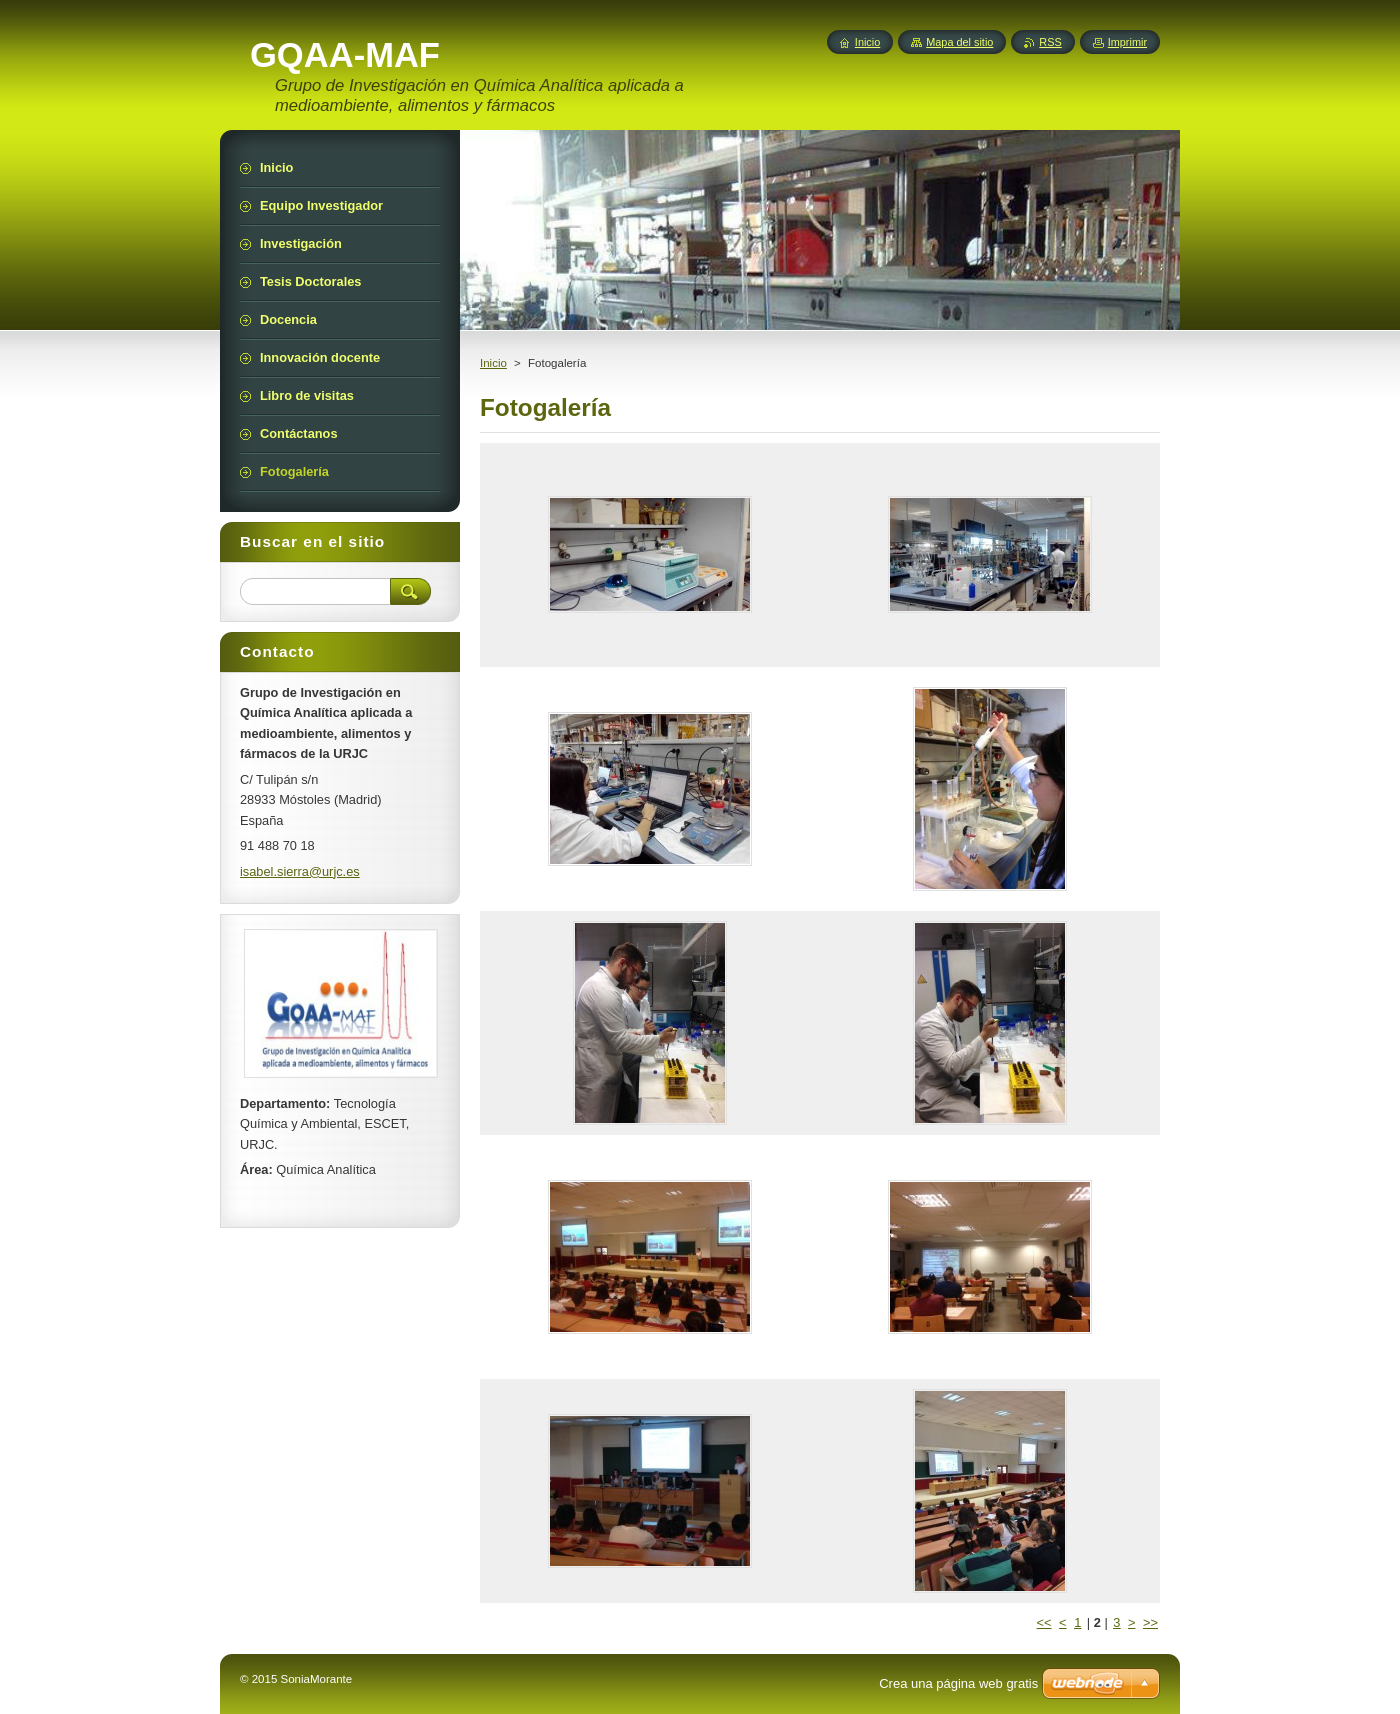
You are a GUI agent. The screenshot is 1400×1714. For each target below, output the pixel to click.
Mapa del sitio (959, 42)
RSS (1050, 42)
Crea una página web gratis (958, 1683)
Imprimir (1127, 42)
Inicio (493, 363)
